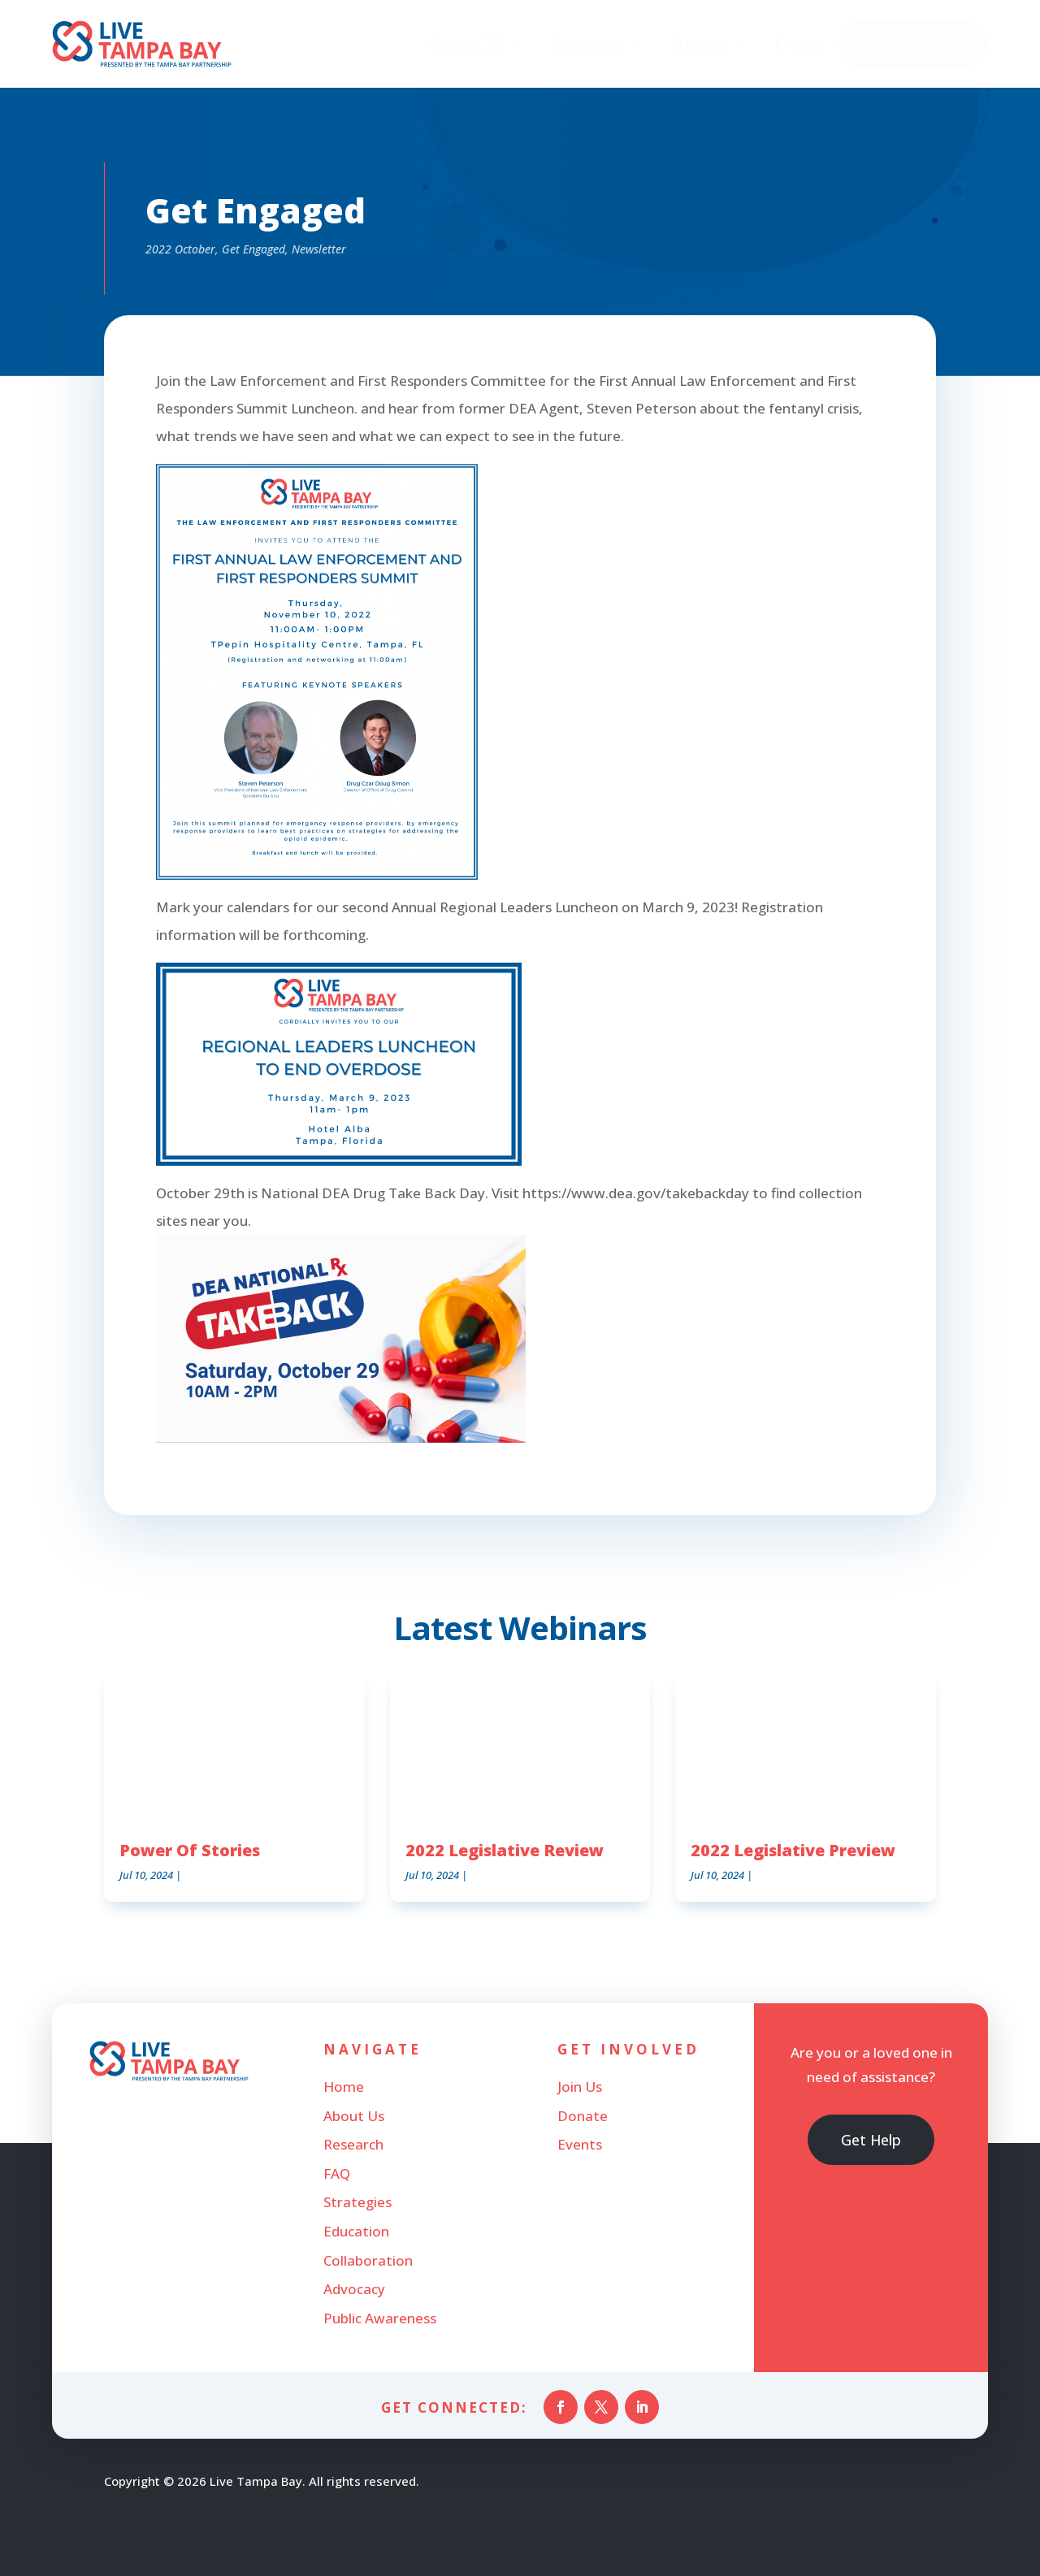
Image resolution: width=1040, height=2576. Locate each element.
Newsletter (319, 249)
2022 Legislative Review (504, 1850)
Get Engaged (253, 249)
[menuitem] (476, 46)
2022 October (180, 249)
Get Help (871, 2141)
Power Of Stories (189, 1850)
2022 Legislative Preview (793, 1850)
